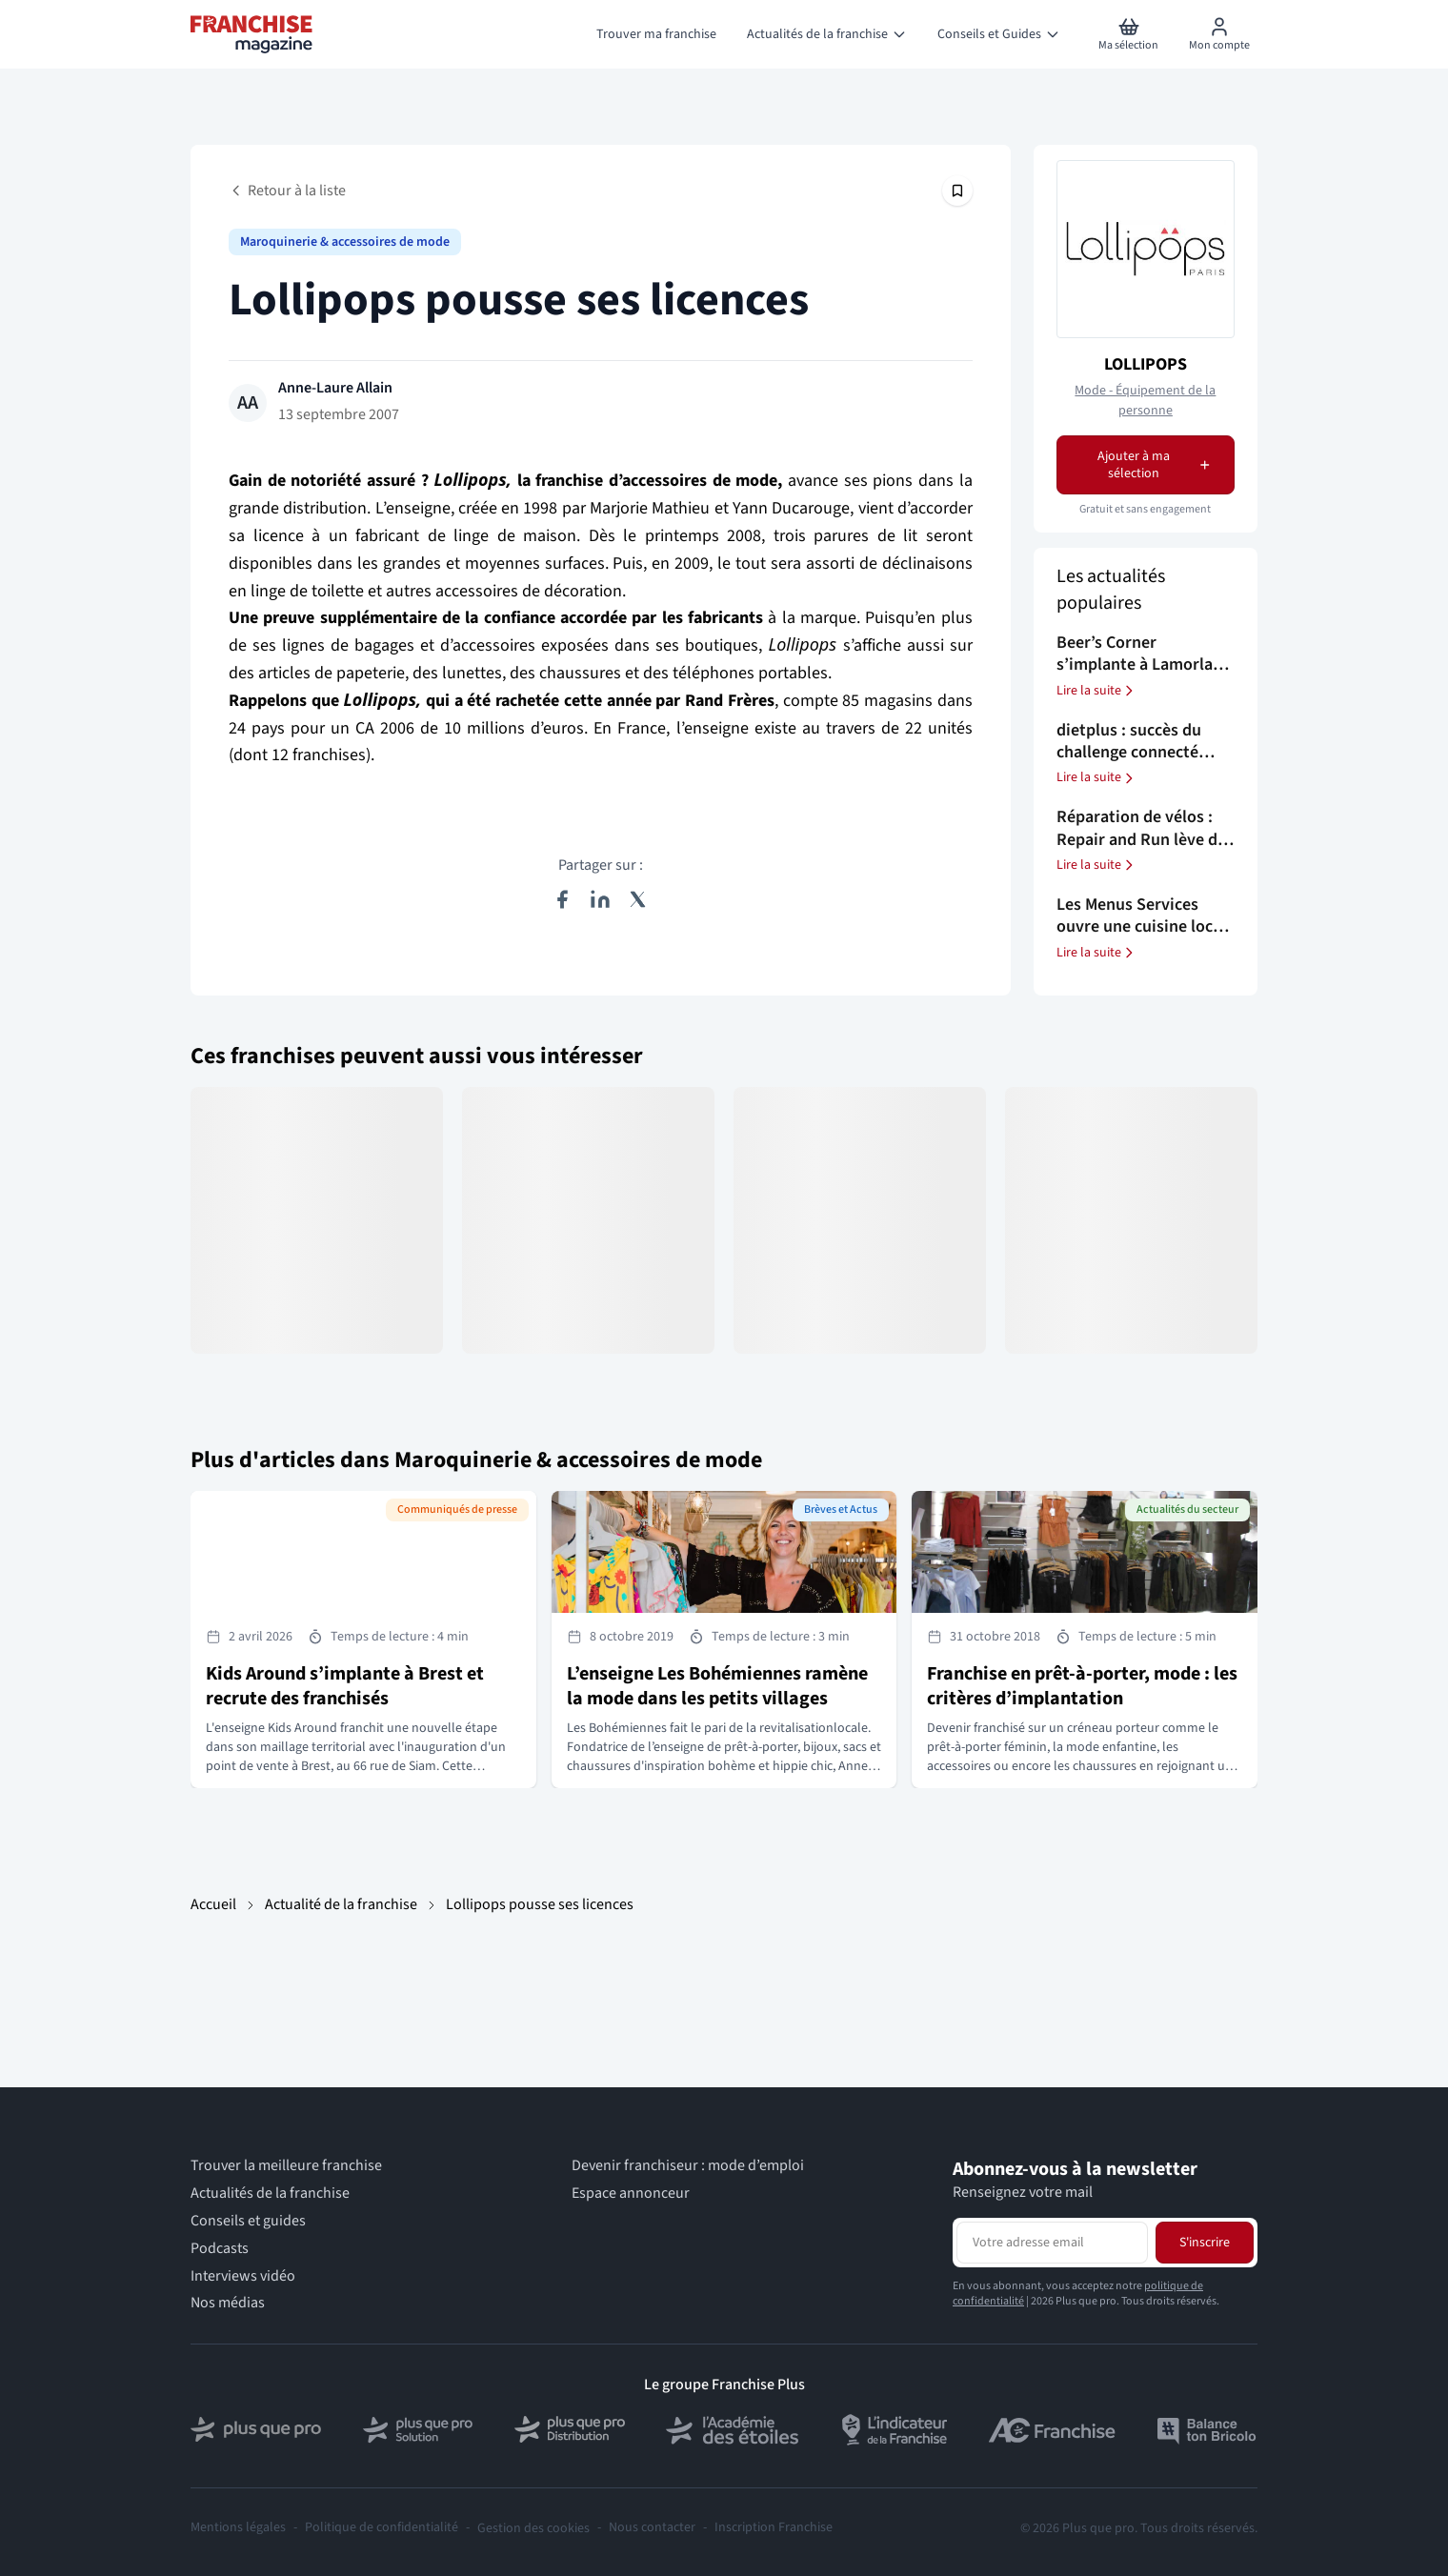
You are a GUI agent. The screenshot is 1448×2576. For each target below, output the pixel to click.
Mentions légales (238, 2528)
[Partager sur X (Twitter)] (638, 899)
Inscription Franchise (773, 2528)
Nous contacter (652, 2528)
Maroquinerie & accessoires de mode (345, 242)
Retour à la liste (287, 190)
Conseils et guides (248, 2221)
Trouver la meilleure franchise (286, 2166)
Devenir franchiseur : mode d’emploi (688, 2166)
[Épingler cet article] (957, 190)
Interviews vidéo (243, 2276)
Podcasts (220, 2249)
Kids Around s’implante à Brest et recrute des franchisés (345, 1686)
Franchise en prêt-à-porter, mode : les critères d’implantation (1082, 1686)
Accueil (213, 1904)
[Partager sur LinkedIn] (600, 899)
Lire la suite (1096, 690)
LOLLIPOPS (1145, 364)
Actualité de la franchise (341, 1904)
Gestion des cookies (533, 2528)
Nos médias (228, 2303)
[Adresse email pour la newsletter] (1052, 2243)
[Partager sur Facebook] (562, 899)
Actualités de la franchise (270, 2194)
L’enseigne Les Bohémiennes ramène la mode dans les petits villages (717, 1686)
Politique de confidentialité (381, 2528)
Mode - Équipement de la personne (1145, 400)
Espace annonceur (631, 2194)
